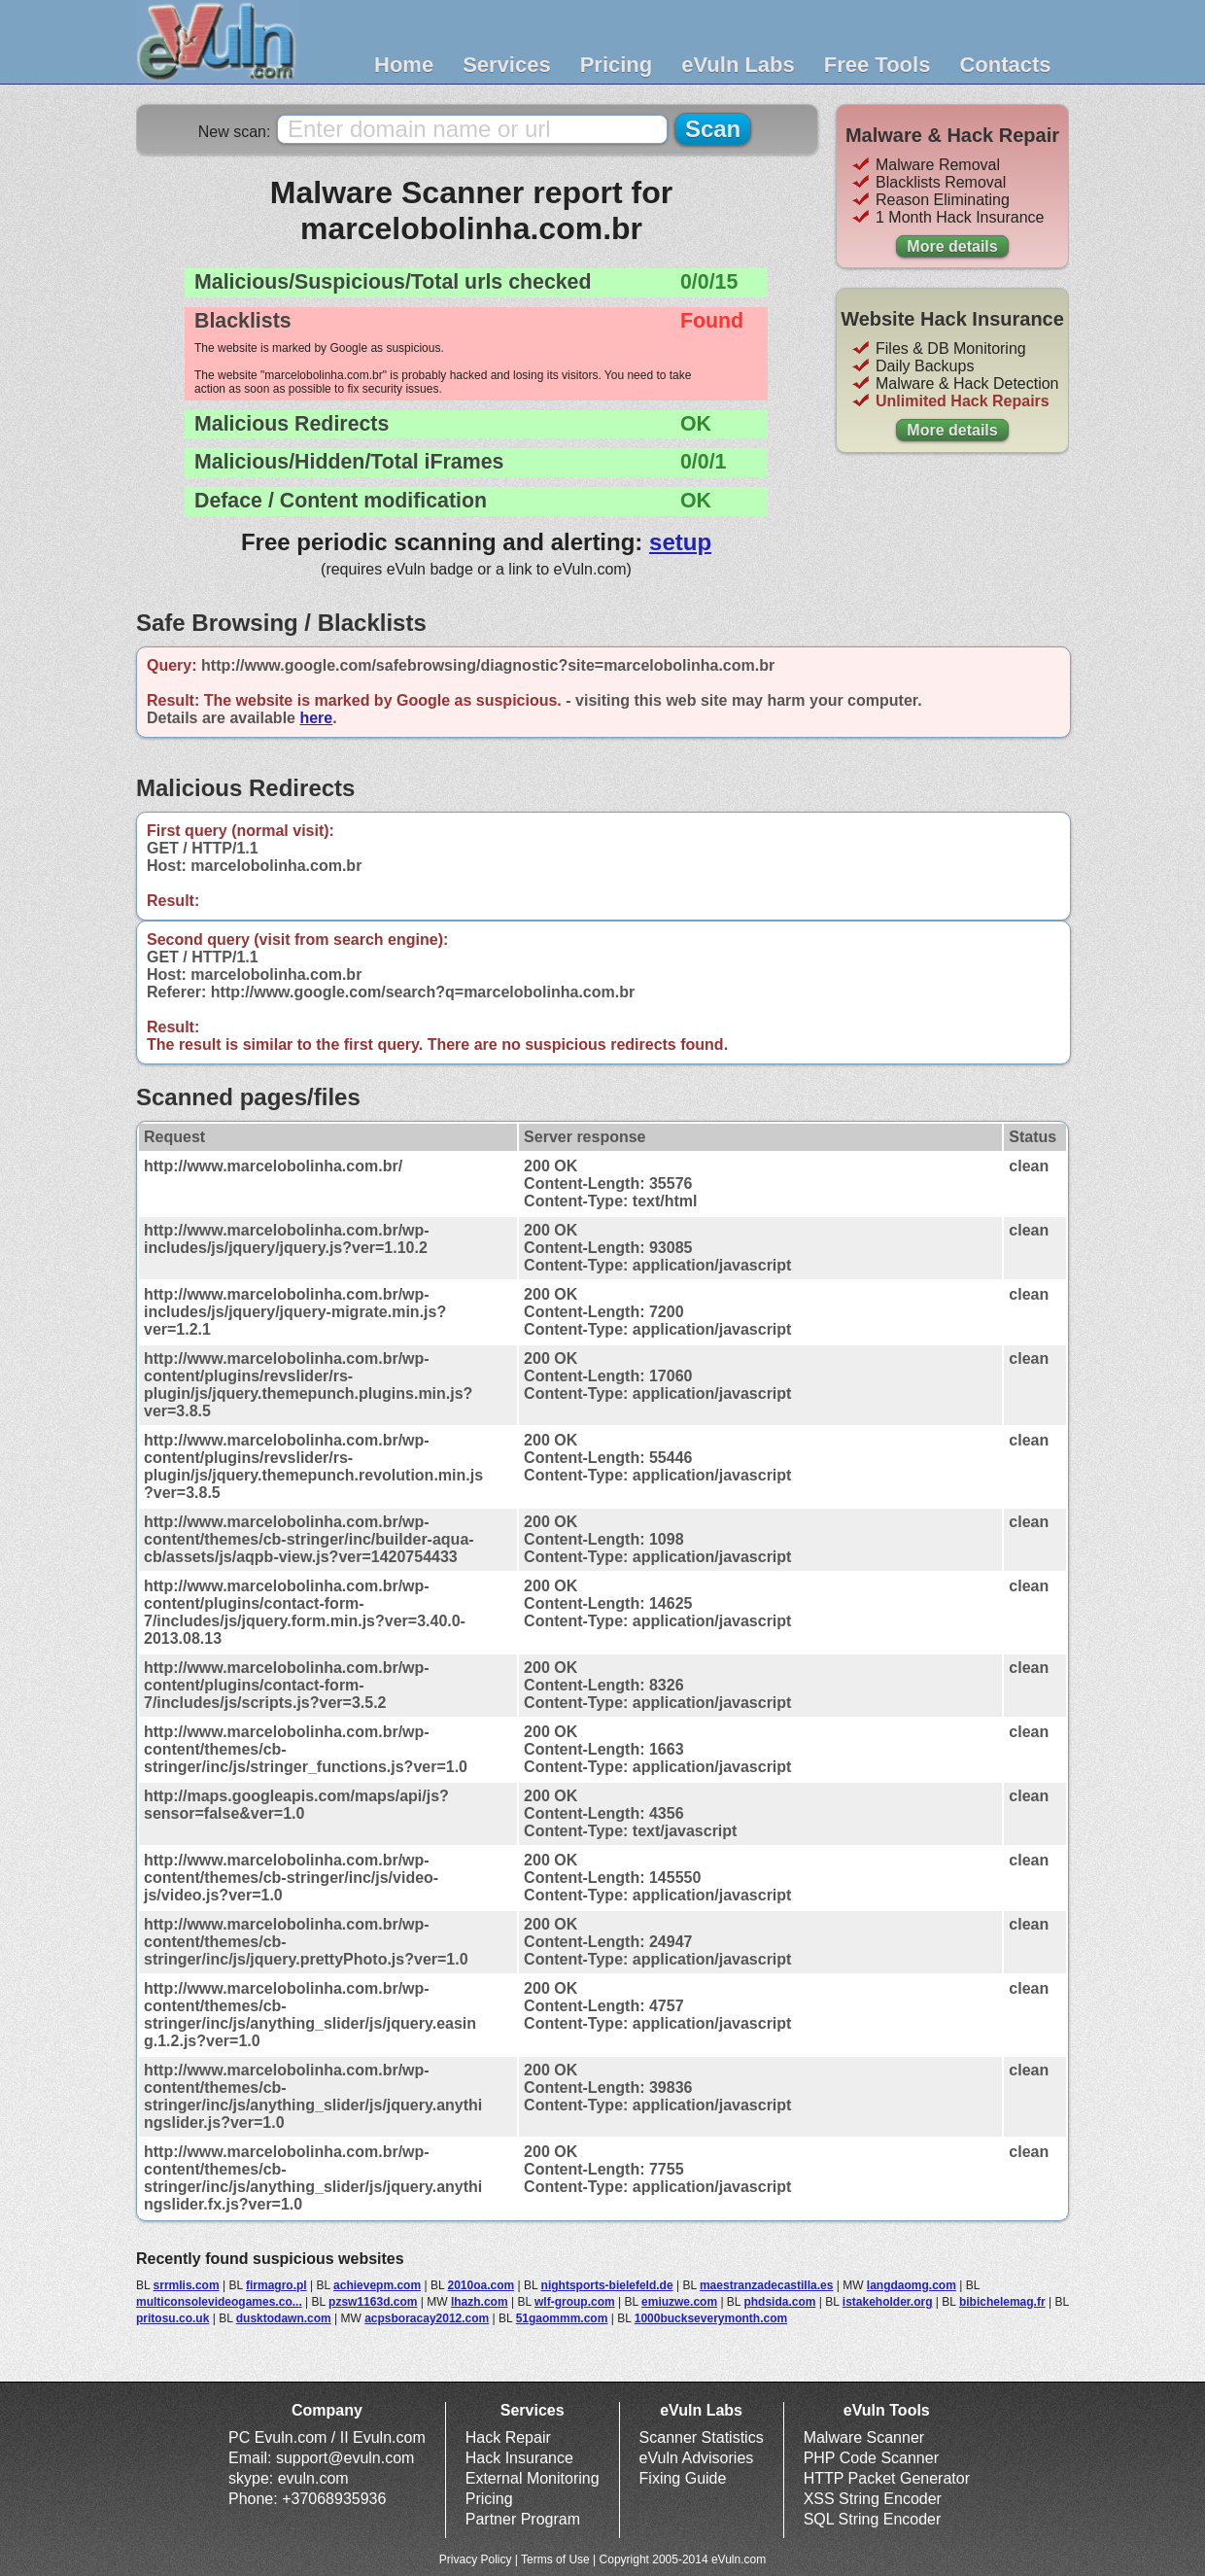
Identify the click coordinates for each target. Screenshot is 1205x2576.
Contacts (1004, 64)
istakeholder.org (888, 2302)
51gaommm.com (562, 2318)
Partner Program (522, 2519)
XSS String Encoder (873, 2498)
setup (680, 542)
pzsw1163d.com (372, 2302)
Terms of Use (555, 2559)
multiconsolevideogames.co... (219, 2302)
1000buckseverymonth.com (711, 2318)
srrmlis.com (187, 2285)
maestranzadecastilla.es (766, 2285)
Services (507, 64)
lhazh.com (479, 2302)
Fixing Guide (683, 2478)
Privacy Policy (475, 2559)
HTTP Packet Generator (887, 2478)
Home (403, 64)
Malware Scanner (864, 2437)
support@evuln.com (345, 2458)
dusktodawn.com (283, 2318)
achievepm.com (377, 2285)
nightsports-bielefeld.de (607, 2285)
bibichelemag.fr (1002, 2302)
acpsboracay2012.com (426, 2318)
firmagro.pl (276, 2285)
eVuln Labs (738, 64)
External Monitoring (532, 2478)
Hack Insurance (519, 2458)
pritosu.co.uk (172, 2318)
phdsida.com (779, 2302)
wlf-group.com (574, 2302)
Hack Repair (508, 2437)
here (315, 718)
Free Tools (877, 64)
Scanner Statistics (701, 2437)
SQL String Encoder (873, 2519)
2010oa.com (480, 2285)
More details (952, 246)
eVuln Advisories (696, 2458)
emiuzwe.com (679, 2302)
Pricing (616, 64)
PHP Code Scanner (871, 2458)
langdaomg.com (911, 2285)
